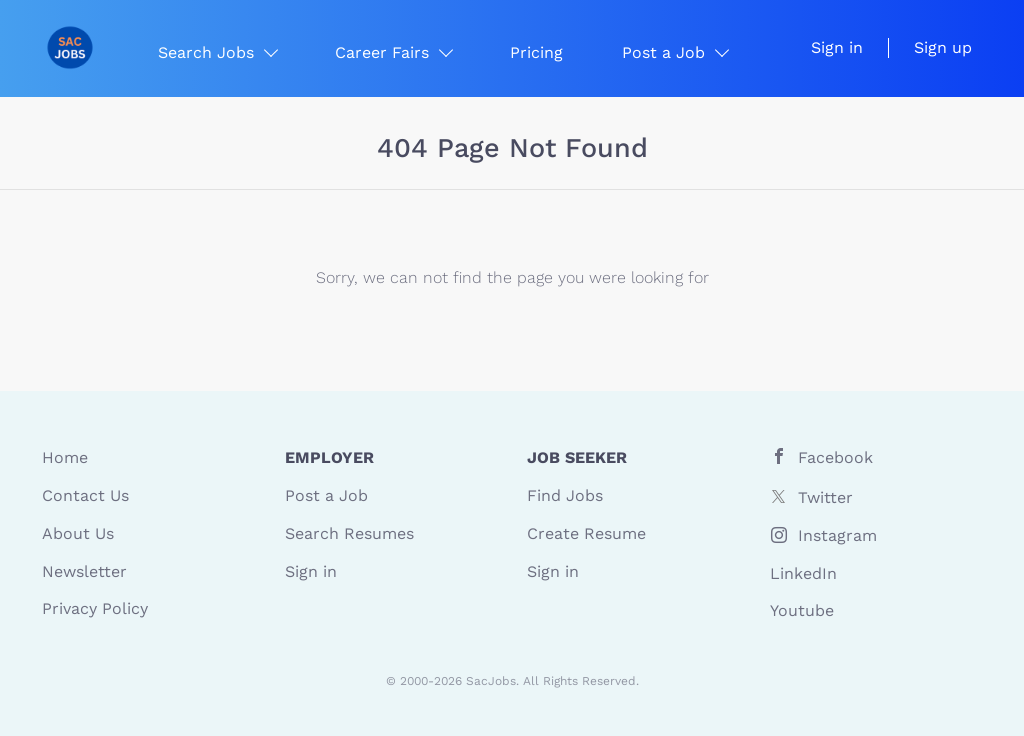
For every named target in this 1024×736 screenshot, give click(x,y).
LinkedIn (803, 573)
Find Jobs (565, 495)
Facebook (835, 457)
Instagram (837, 535)
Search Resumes (349, 533)
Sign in (837, 47)
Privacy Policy (95, 608)
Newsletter (84, 571)
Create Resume (586, 533)
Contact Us (85, 495)
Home (65, 457)
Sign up (943, 47)
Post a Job (326, 495)
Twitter (825, 497)
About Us (78, 533)
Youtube (802, 610)
